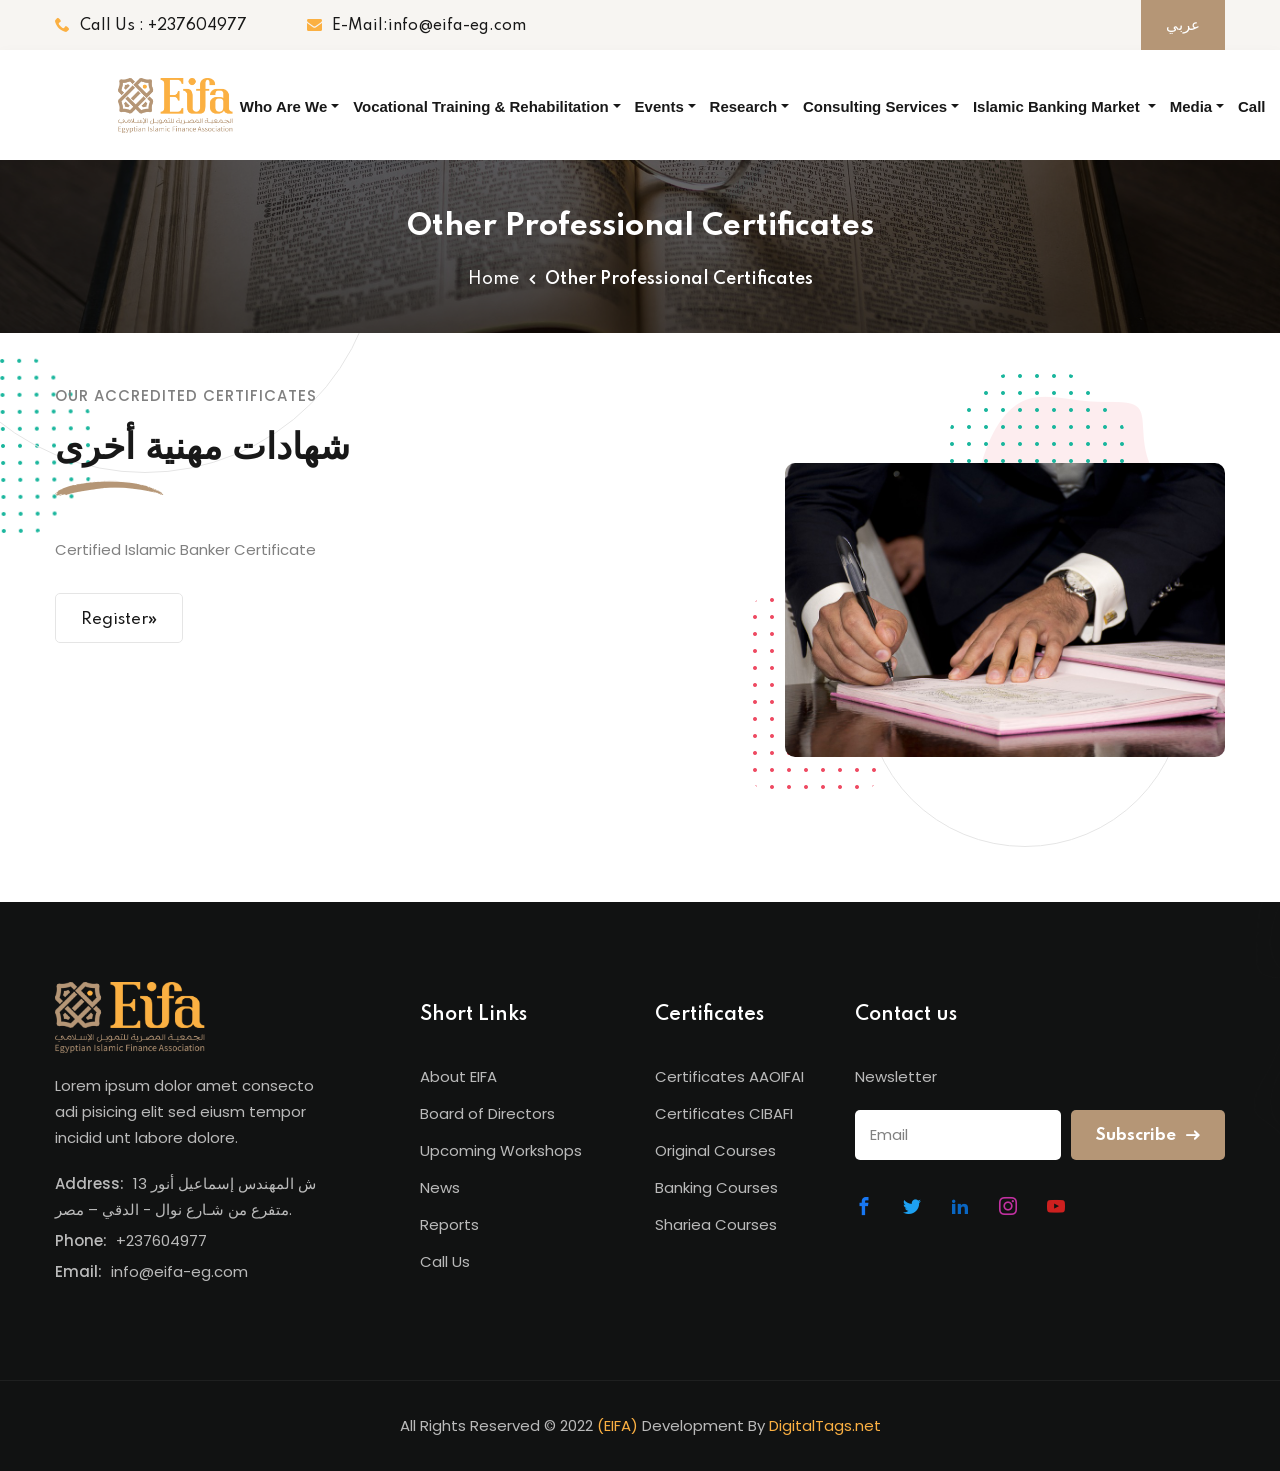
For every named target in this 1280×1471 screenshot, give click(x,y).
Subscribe (1148, 1135)
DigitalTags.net (825, 1425)
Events (659, 106)
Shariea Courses (716, 1224)
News (440, 1187)
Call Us (1252, 124)
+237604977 (161, 1240)
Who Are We (284, 106)
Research (744, 106)
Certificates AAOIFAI (729, 1076)
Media (1191, 106)
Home (493, 279)
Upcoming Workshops (501, 1150)
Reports (449, 1224)
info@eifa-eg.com (179, 1271)
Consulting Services (875, 106)
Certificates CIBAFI (724, 1113)
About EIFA (458, 1076)
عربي (1183, 25)
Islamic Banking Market (1058, 106)
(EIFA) (617, 1425)
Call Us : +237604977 (151, 25)
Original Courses (715, 1150)
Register (119, 618)
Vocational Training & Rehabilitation (481, 106)
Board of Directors (487, 1113)
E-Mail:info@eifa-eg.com (416, 25)
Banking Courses (716, 1187)
